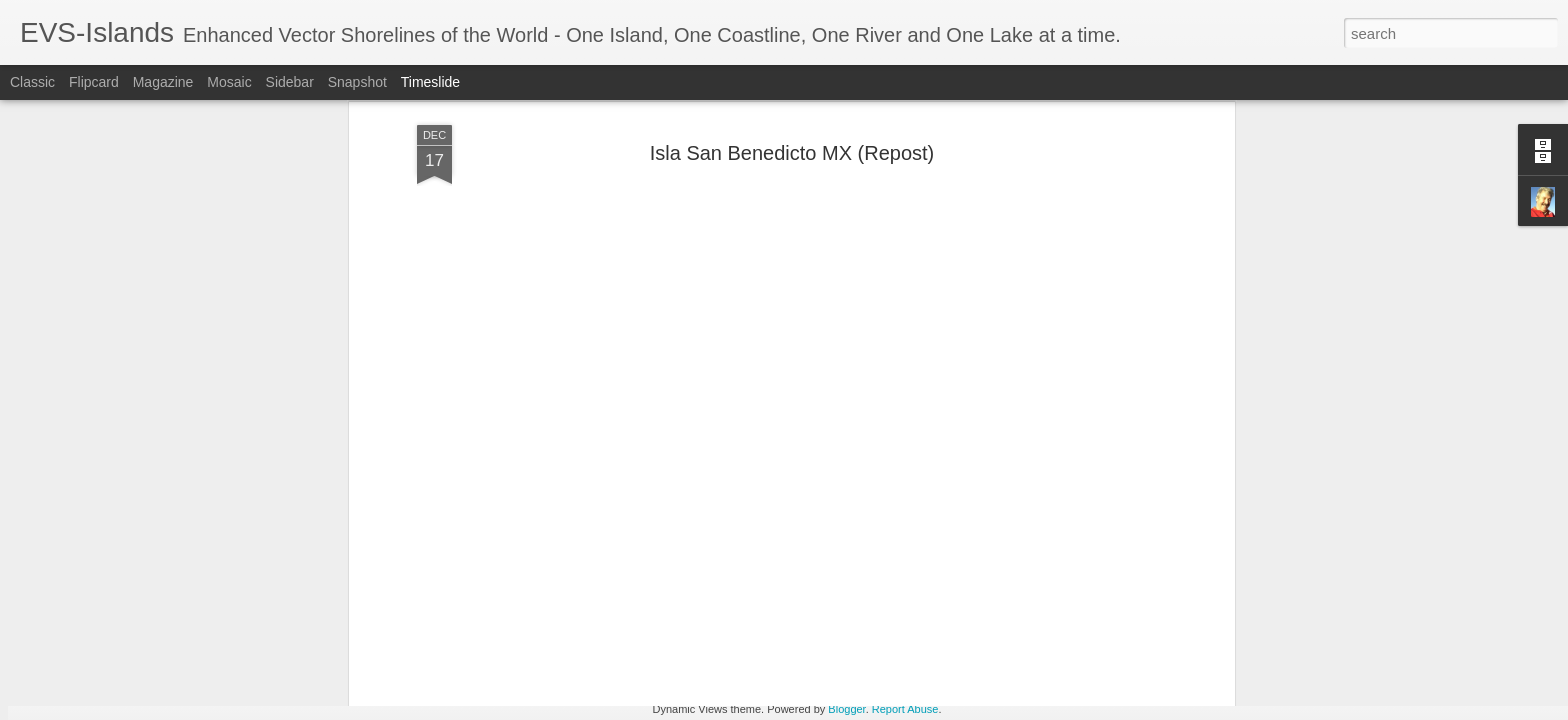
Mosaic (229, 82)
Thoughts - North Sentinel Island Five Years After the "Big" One (1175, 602)
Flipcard (94, 82)
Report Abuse (905, 709)
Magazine (163, 82)
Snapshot (357, 82)
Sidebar (290, 82)
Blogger (846, 709)
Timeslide (430, 82)
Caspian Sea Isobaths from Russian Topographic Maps (1150, 567)
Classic (32, 82)
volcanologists (529, 422)
